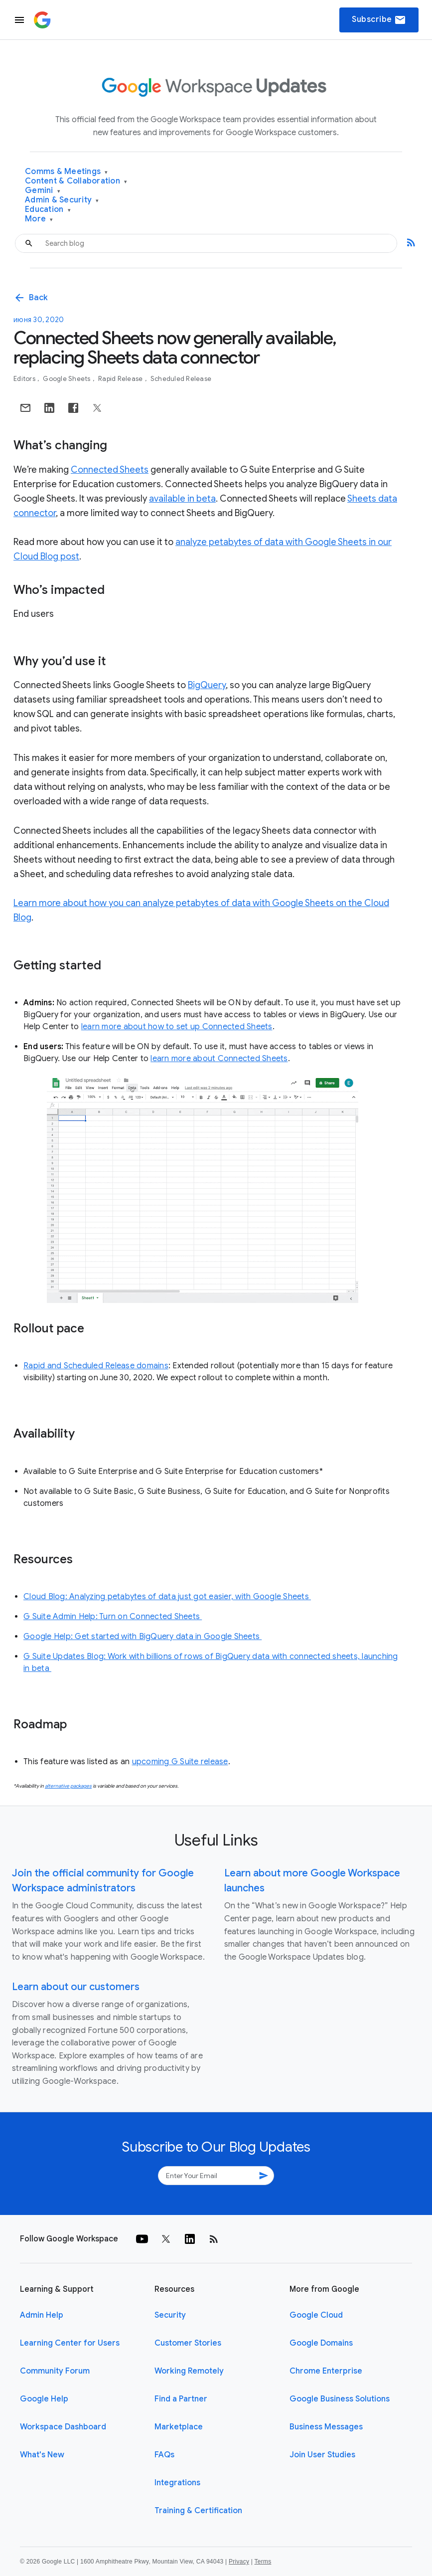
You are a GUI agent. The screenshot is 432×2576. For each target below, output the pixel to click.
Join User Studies (322, 2455)
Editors (25, 378)
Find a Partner (180, 2399)
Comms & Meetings (66, 172)
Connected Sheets (109, 469)
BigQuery (207, 685)
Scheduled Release (180, 378)
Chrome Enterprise (325, 2371)
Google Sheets (67, 378)
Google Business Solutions (339, 2399)
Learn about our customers (76, 1987)
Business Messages (326, 2427)
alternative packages (68, 1786)
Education (48, 209)
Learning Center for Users (70, 2343)
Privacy (239, 2561)
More (39, 219)
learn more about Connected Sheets (219, 1059)
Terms (262, 2561)
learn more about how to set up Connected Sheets (177, 1027)
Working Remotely (189, 2371)
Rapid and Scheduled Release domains (95, 1366)
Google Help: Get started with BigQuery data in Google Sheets (142, 1637)
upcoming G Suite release (180, 1762)
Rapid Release (121, 378)
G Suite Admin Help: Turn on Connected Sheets (112, 1617)
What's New (42, 2455)
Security (170, 2315)
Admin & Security (62, 200)
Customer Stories (187, 2343)
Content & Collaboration (76, 181)
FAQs (164, 2455)
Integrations (177, 2483)
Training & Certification (198, 2511)
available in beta (182, 498)
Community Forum (55, 2371)
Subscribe (379, 20)
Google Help (44, 2399)
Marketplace (178, 2427)
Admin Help (41, 2315)
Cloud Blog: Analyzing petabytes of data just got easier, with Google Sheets (167, 1597)
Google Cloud (316, 2315)
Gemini (42, 190)
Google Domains (321, 2343)
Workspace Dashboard (63, 2427)
